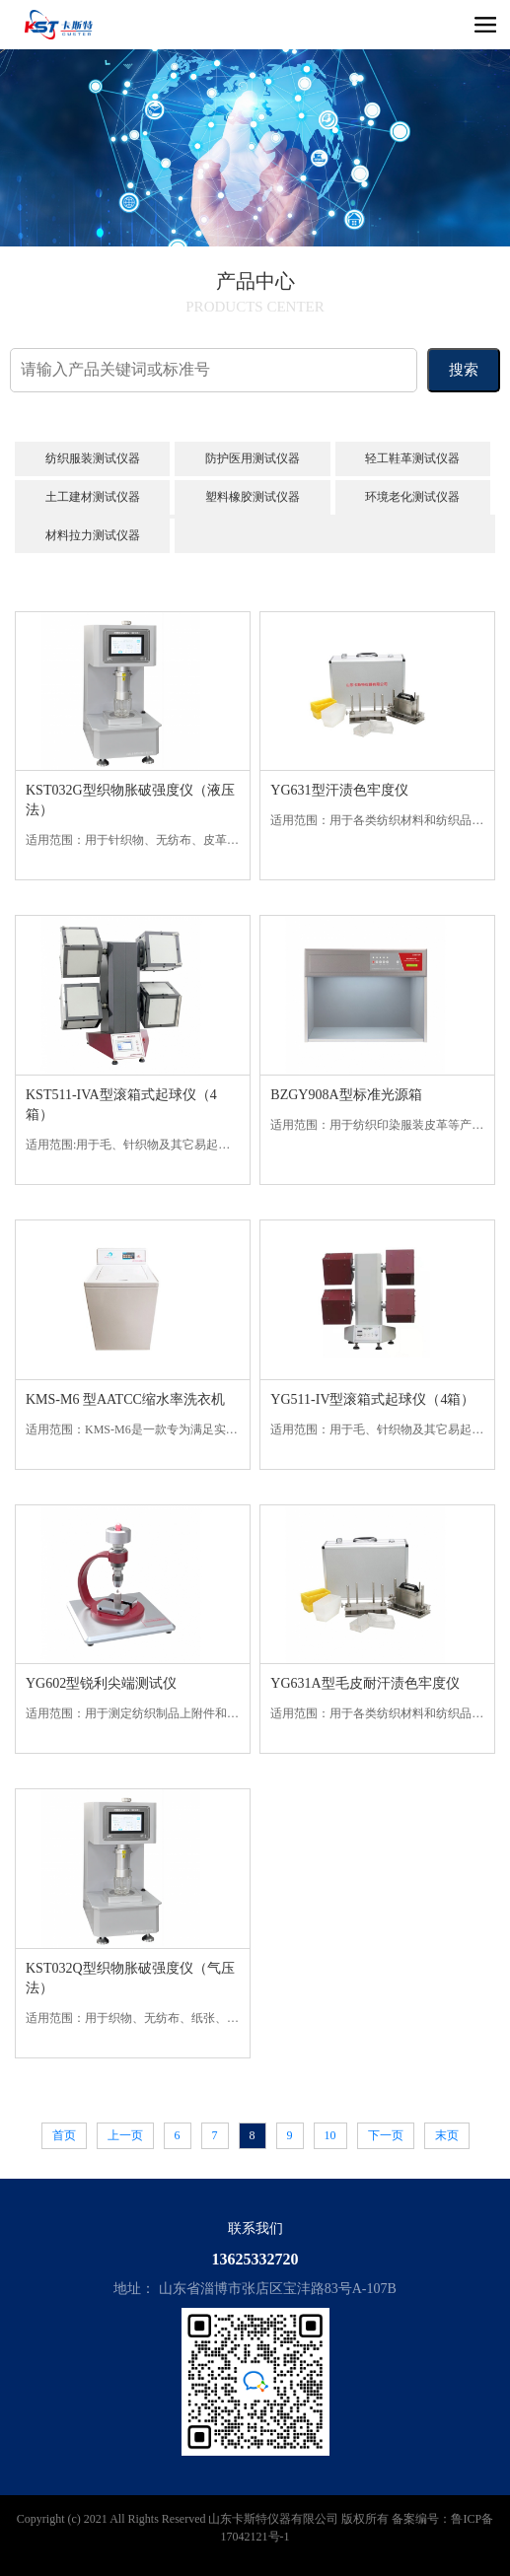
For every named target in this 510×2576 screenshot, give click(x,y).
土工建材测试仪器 (92, 497)
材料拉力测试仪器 (92, 535)
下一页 (385, 2135)
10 (330, 2135)
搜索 (463, 370)
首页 (64, 2135)
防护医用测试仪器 (252, 458)
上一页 (125, 2135)
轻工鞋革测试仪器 (412, 458)
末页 (447, 2135)
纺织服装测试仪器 (92, 458)
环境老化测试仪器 (412, 497)
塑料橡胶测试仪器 (252, 497)
